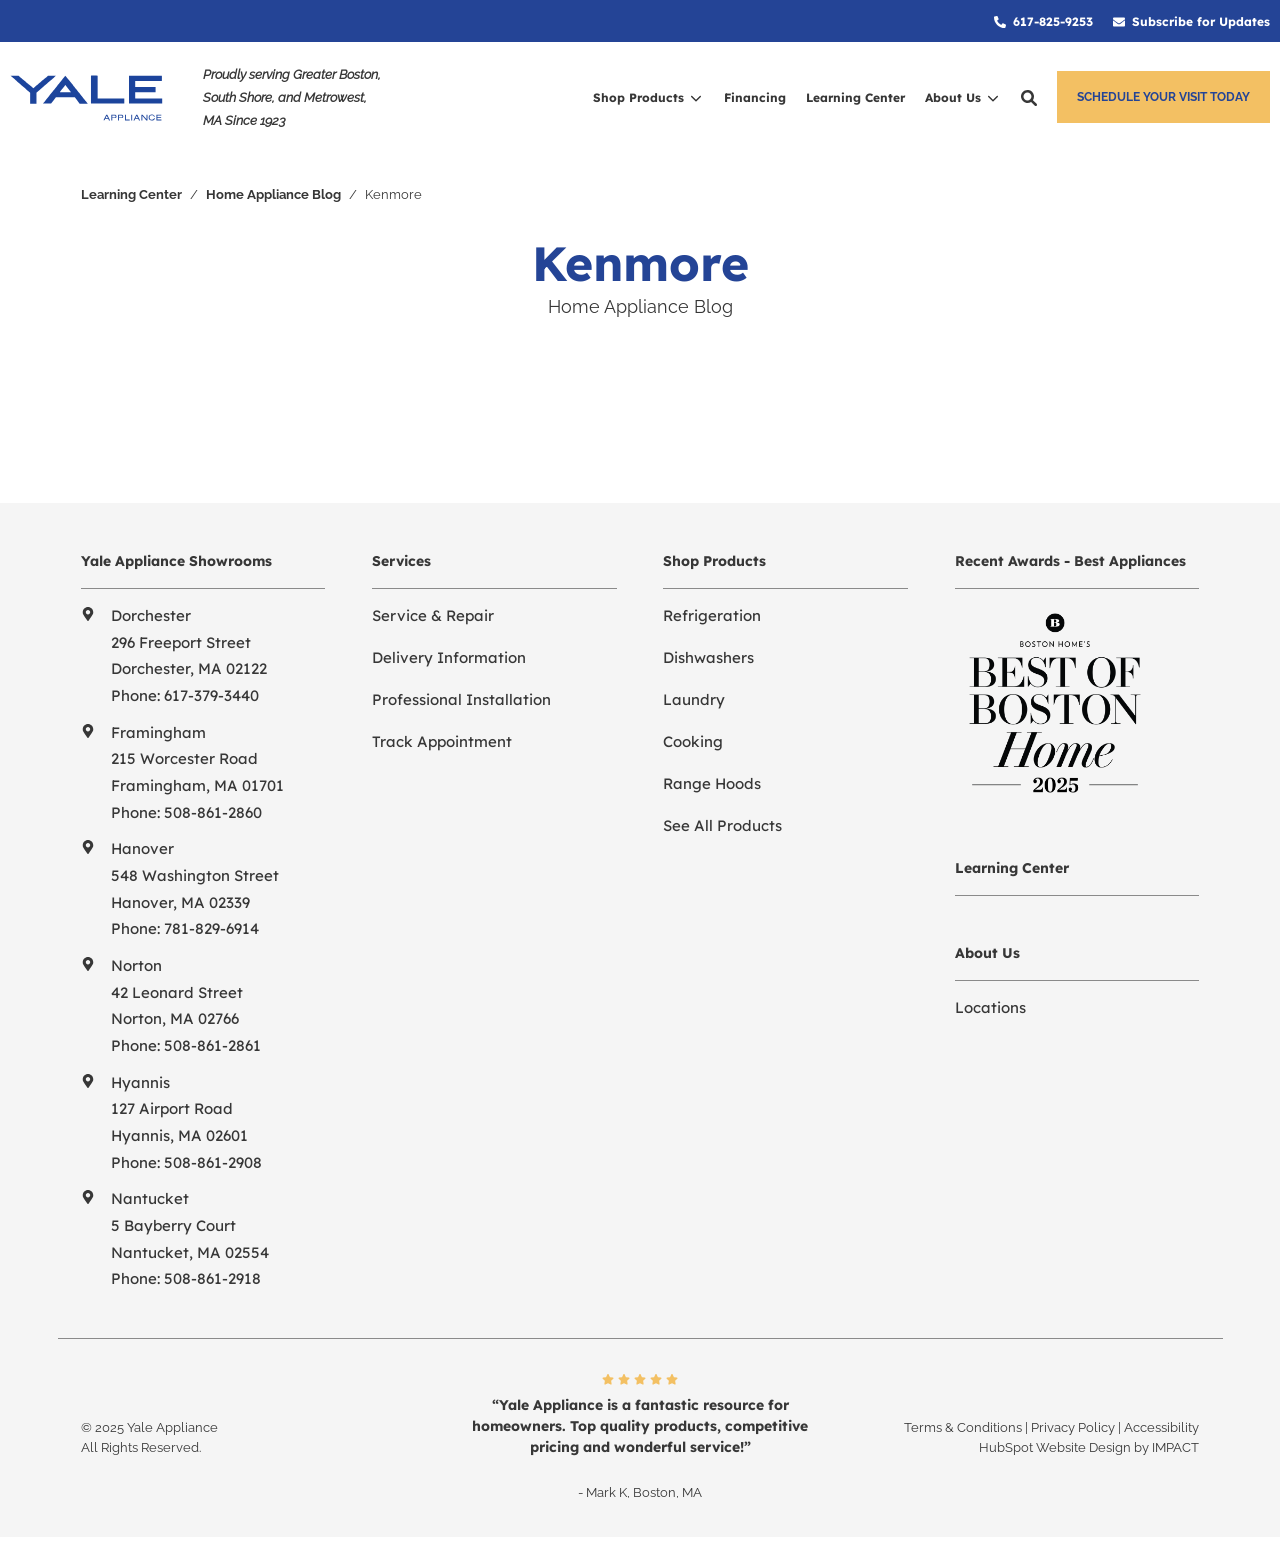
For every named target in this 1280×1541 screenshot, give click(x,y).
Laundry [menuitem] (694, 699)
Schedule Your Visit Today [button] (1163, 97)
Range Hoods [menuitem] (712, 783)
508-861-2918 (212, 1278)
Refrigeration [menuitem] (712, 615)
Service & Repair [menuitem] (433, 615)
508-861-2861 (212, 1045)
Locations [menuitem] (990, 1007)
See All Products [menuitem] (722, 825)
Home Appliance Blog (273, 194)
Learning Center (131, 194)
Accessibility (1161, 1427)
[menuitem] (1043, 21)
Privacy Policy (1073, 1427)
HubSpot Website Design (1055, 1447)
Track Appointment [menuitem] (442, 741)
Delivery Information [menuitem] (449, 657)
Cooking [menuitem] (693, 741)
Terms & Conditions (963, 1427)
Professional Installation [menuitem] (461, 699)
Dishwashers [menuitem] (708, 657)
